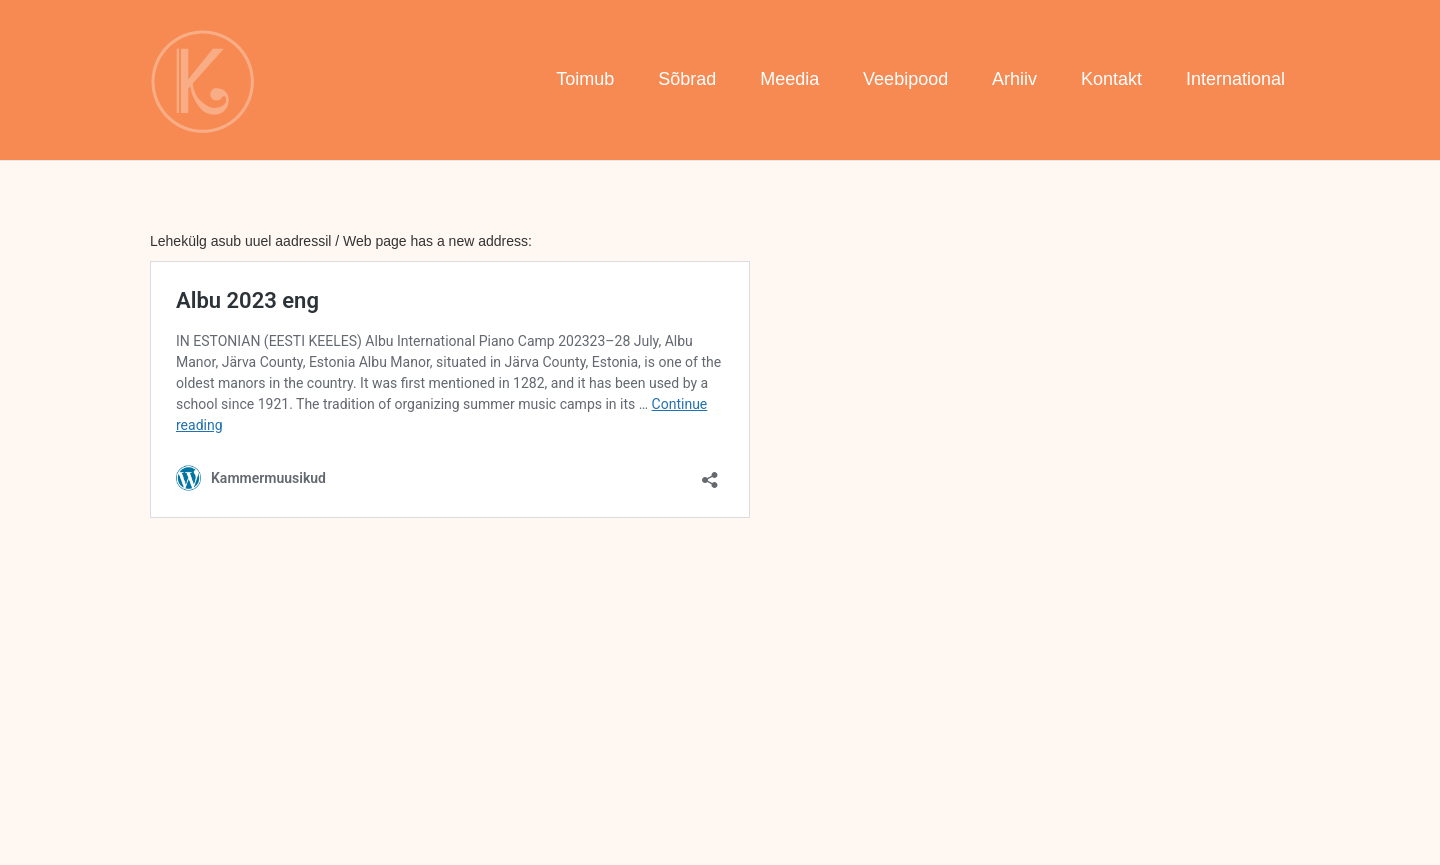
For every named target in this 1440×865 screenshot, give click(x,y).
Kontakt (1111, 79)
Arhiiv (1014, 79)
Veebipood (905, 79)
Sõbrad (687, 79)
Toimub (585, 79)
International (1235, 79)
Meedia (789, 79)
